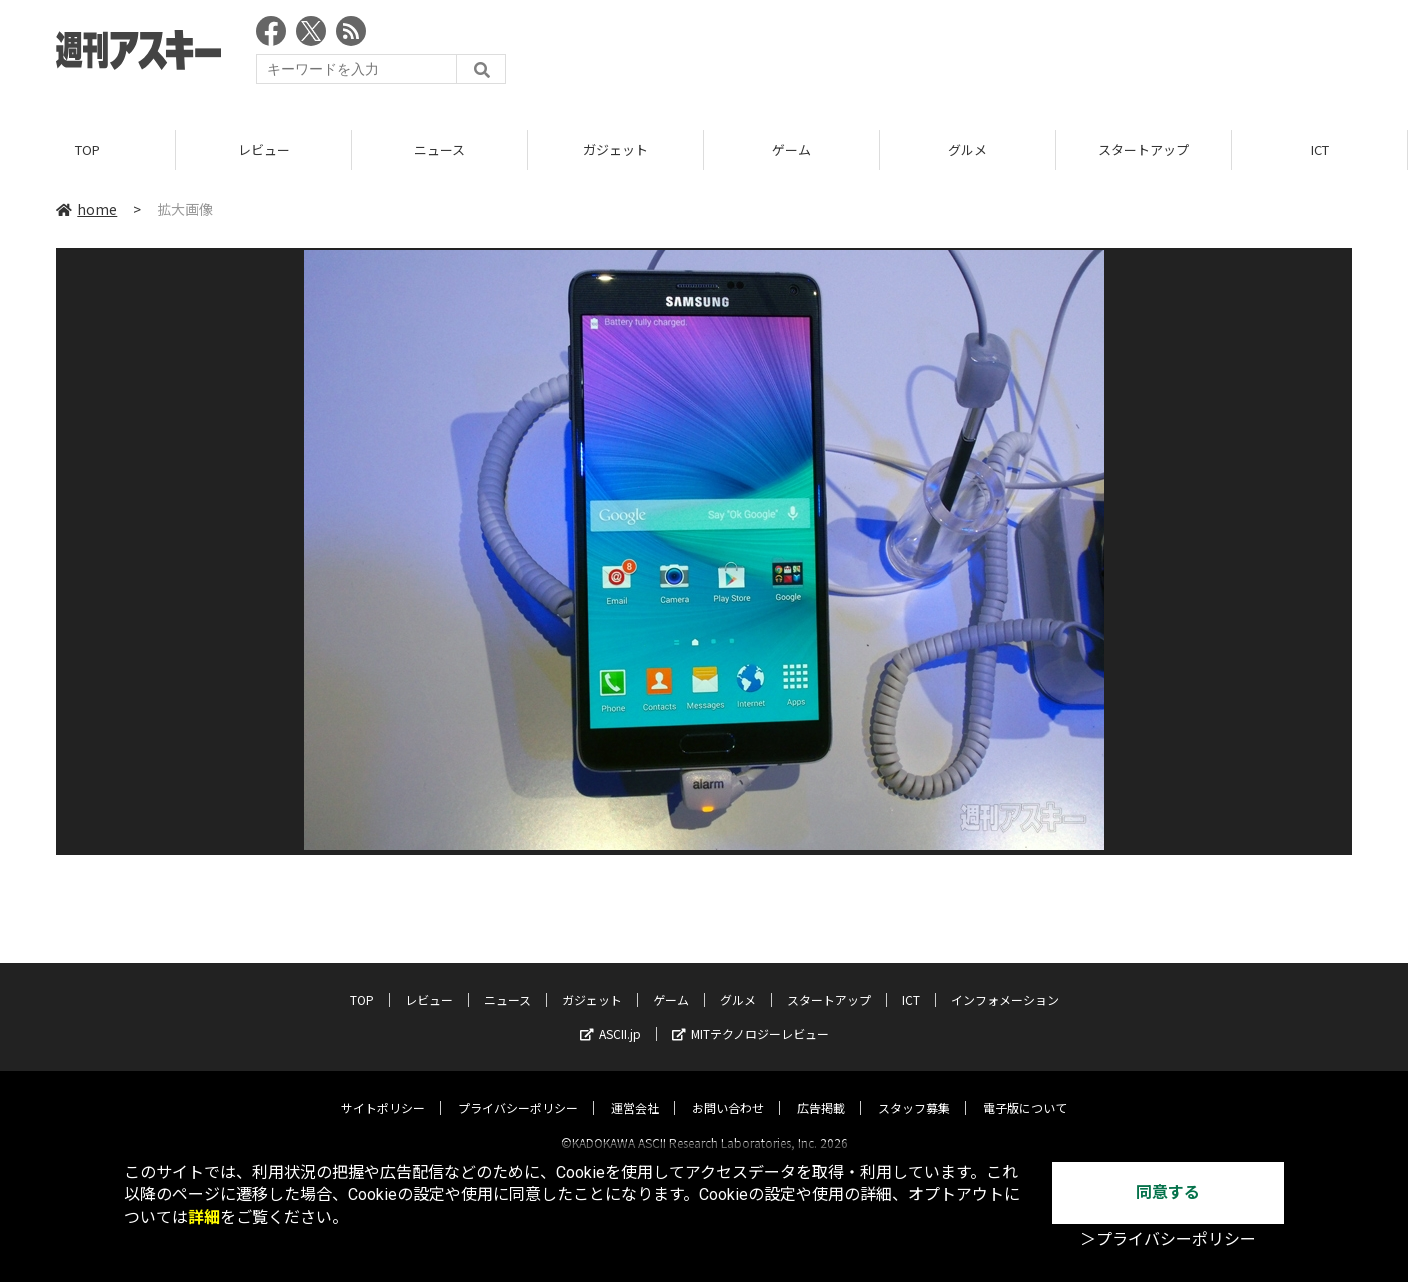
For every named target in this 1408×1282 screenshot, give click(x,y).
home (86, 209)
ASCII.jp (610, 1015)
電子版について (1025, 1089)
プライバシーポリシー (518, 1089)
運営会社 (635, 1089)
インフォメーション (1005, 981)
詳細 (204, 1217)
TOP (87, 149)
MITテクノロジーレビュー (750, 1015)
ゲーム (791, 149)
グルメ (967, 149)
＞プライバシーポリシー (1168, 1239)
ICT (1320, 149)
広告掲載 (821, 1089)
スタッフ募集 (914, 1089)
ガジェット (615, 149)
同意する (1168, 1192)
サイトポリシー (383, 1089)
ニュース (439, 149)
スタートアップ (1143, 149)
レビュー (264, 149)
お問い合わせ (728, 1089)
